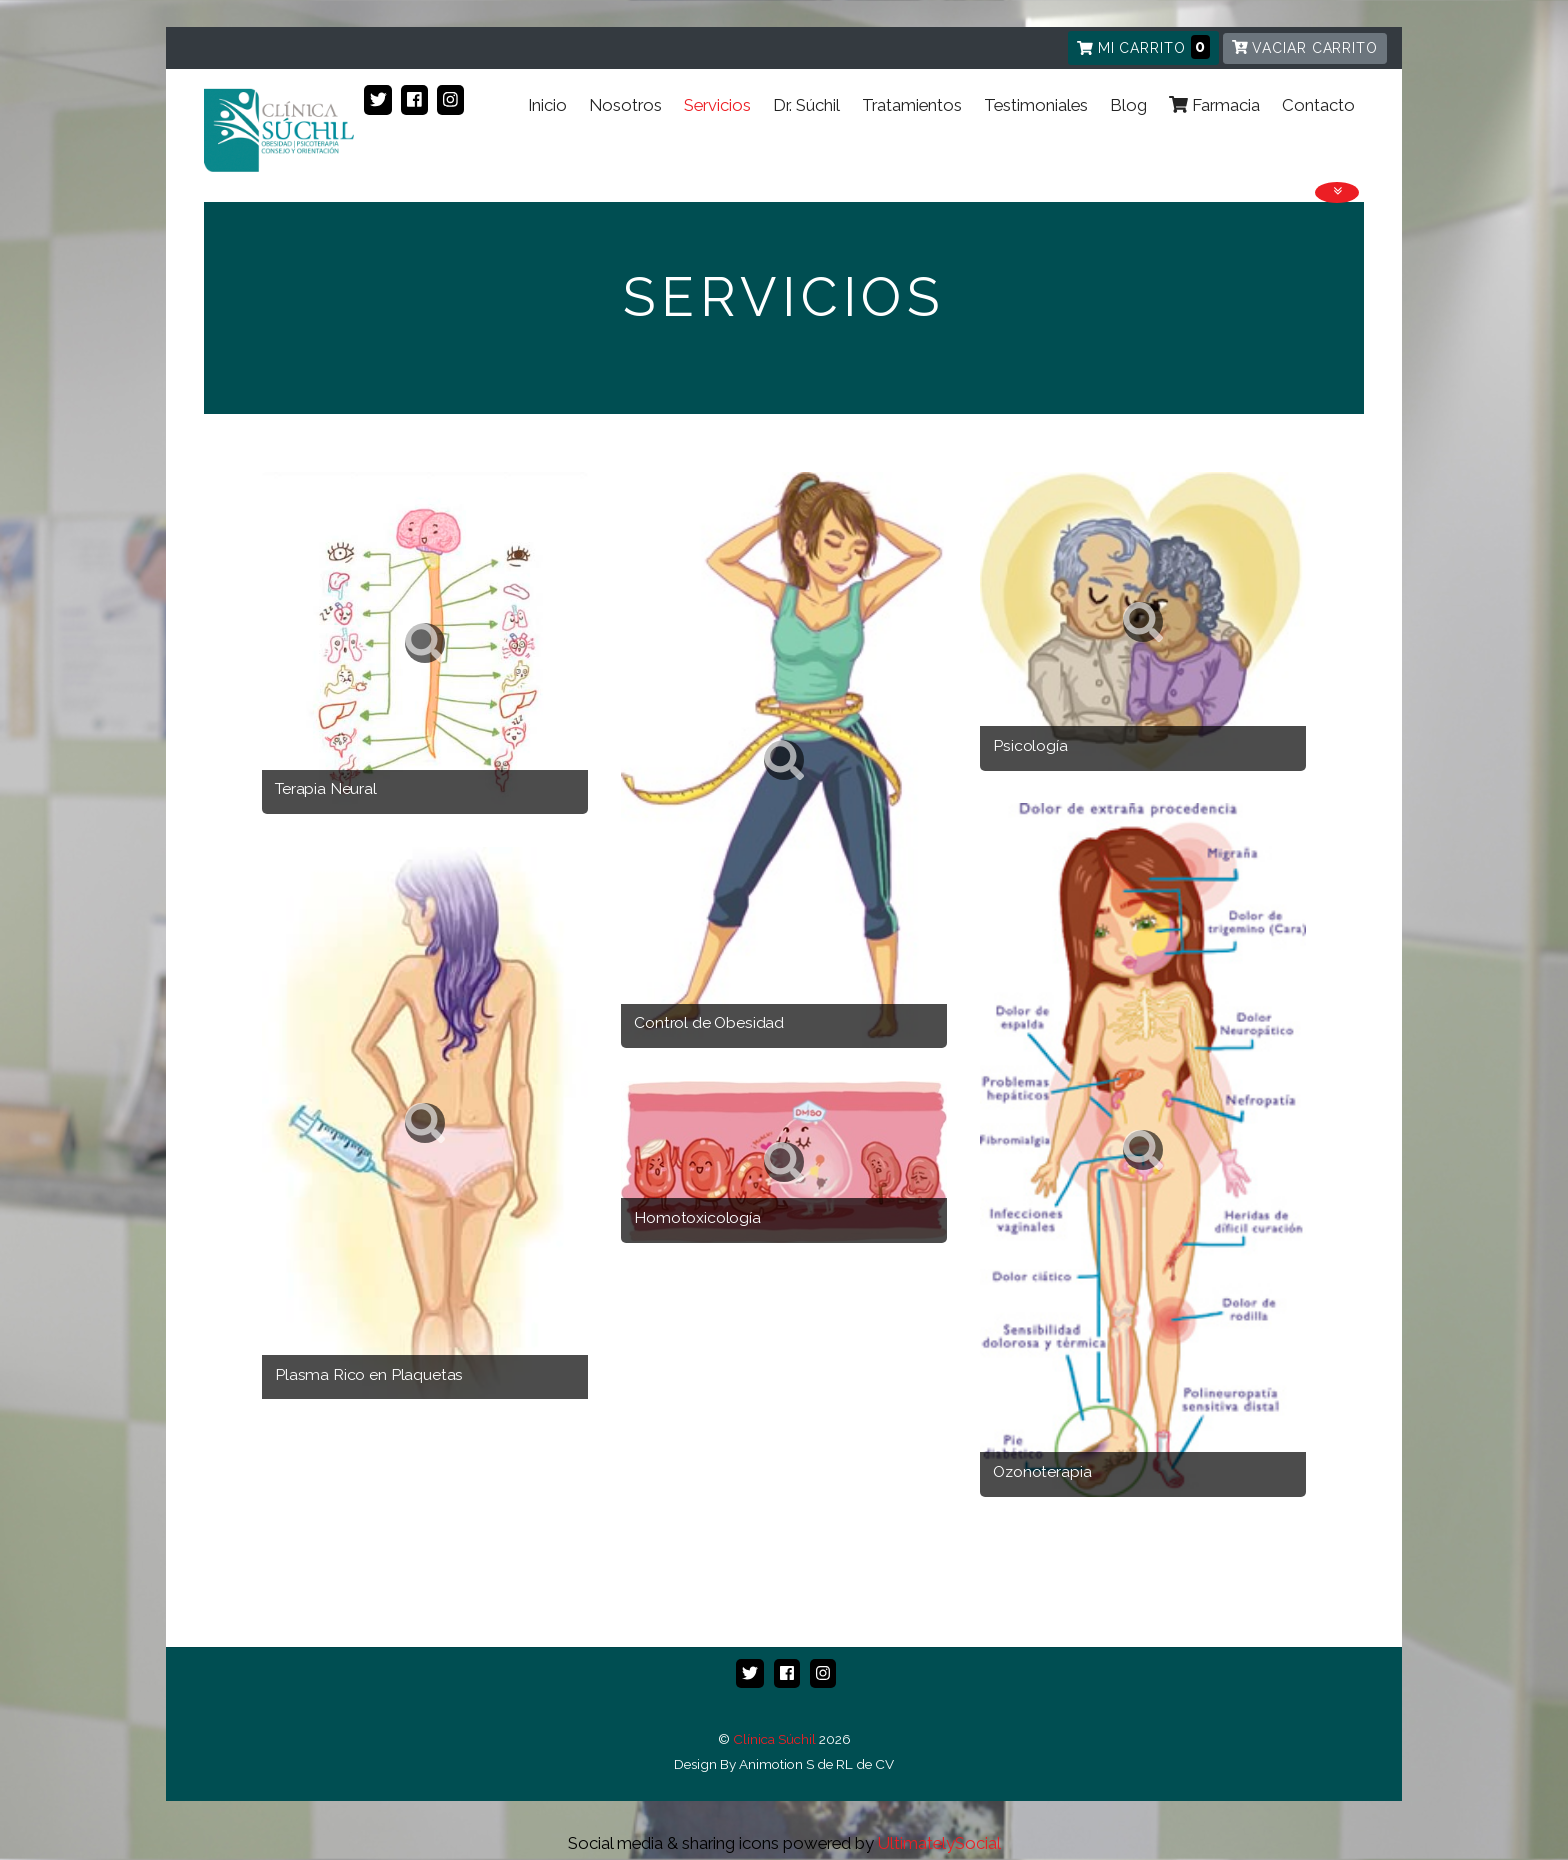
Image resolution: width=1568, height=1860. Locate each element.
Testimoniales (1017, 147)
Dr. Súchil (776, 147)
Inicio (500, 147)
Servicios (681, 147)
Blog (1114, 147)
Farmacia (1206, 147)
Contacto (1315, 147)
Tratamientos (887, 147)
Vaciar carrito (1305, 48)
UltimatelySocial (939, 1844)
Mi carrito (1143, 47)
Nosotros (584, 147)
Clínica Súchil (774, 1740)
